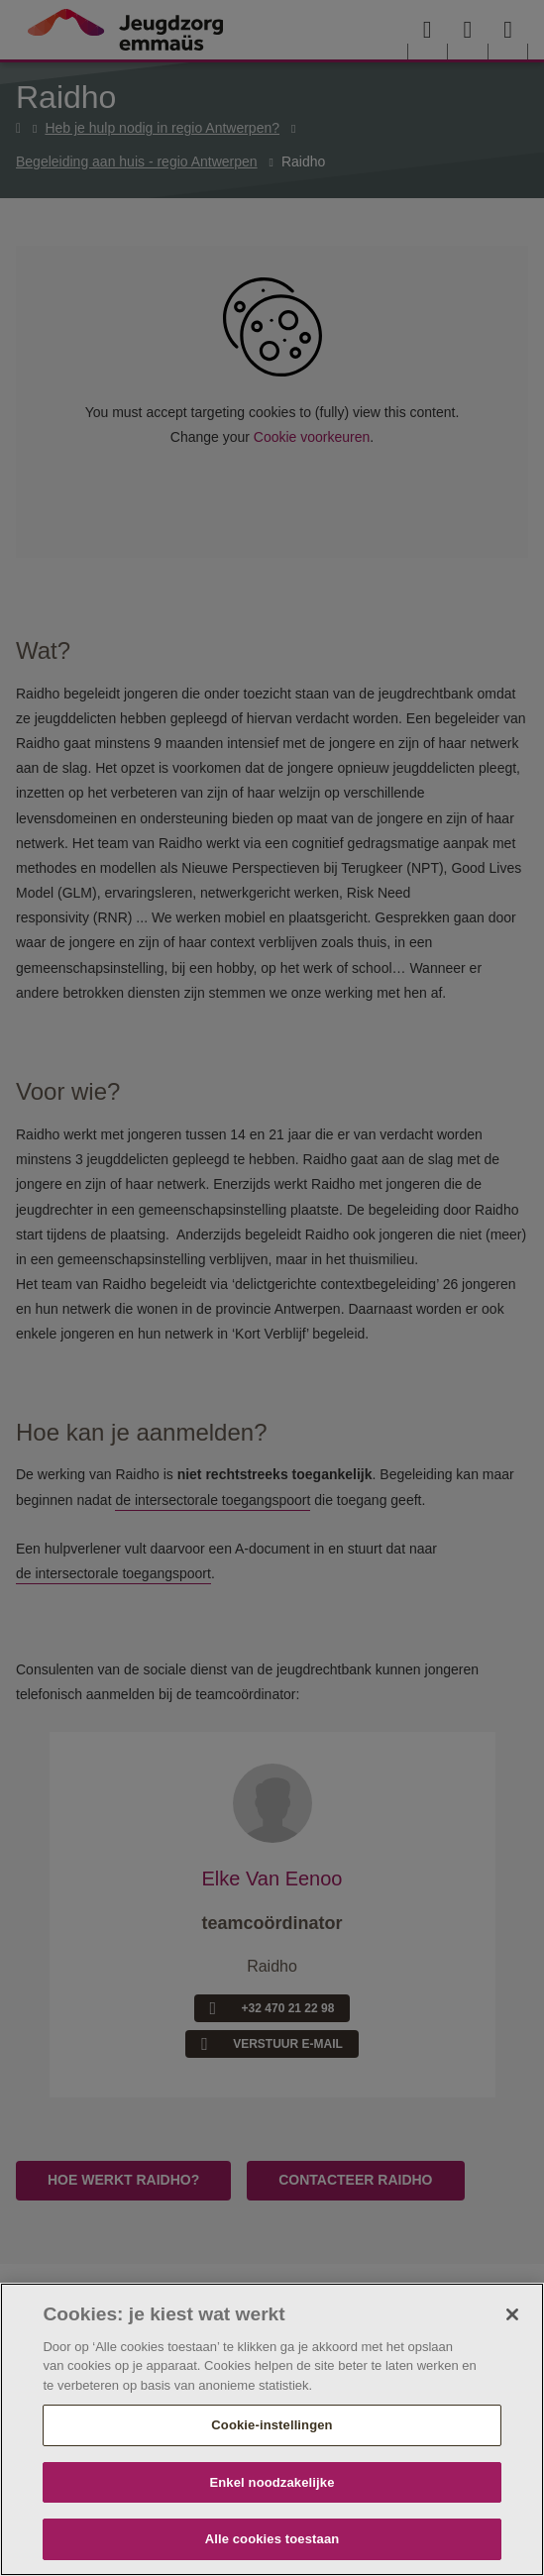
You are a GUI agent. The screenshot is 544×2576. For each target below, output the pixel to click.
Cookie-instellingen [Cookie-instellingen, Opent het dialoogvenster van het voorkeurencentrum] (271, 2424)
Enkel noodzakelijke (271, 2482)
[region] (272, 2429)
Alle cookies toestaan (272, 2538)
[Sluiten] (512, 2314)
